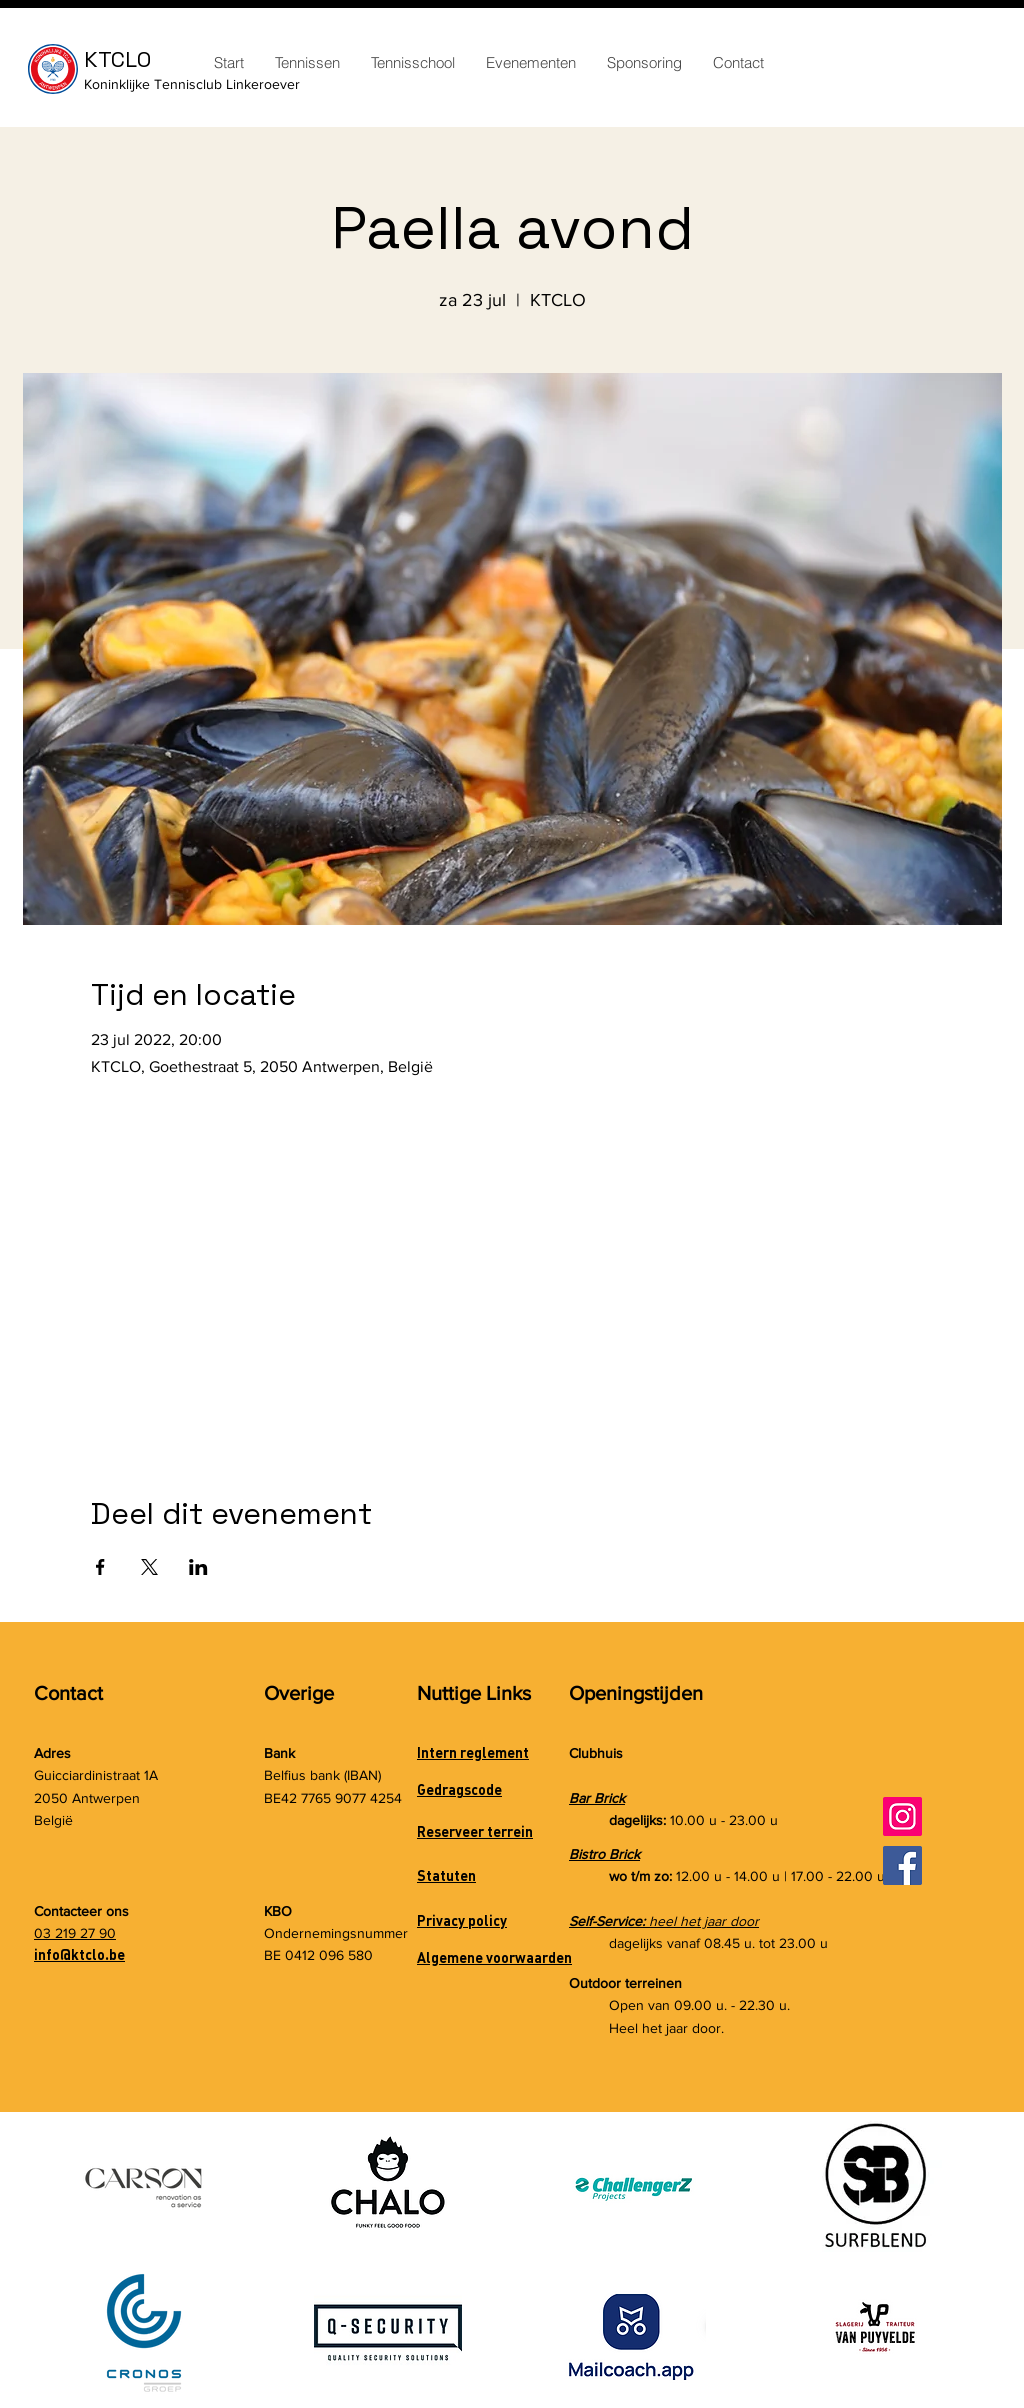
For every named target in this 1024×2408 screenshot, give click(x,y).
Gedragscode (459, 1789)
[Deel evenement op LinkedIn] (198, 1567)
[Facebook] (902, 1865)
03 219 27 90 (75, 1933)
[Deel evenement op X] (149, 1567)
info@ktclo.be (79, 1954)
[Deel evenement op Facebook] (100, 1567)
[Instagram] (902, 1816)
